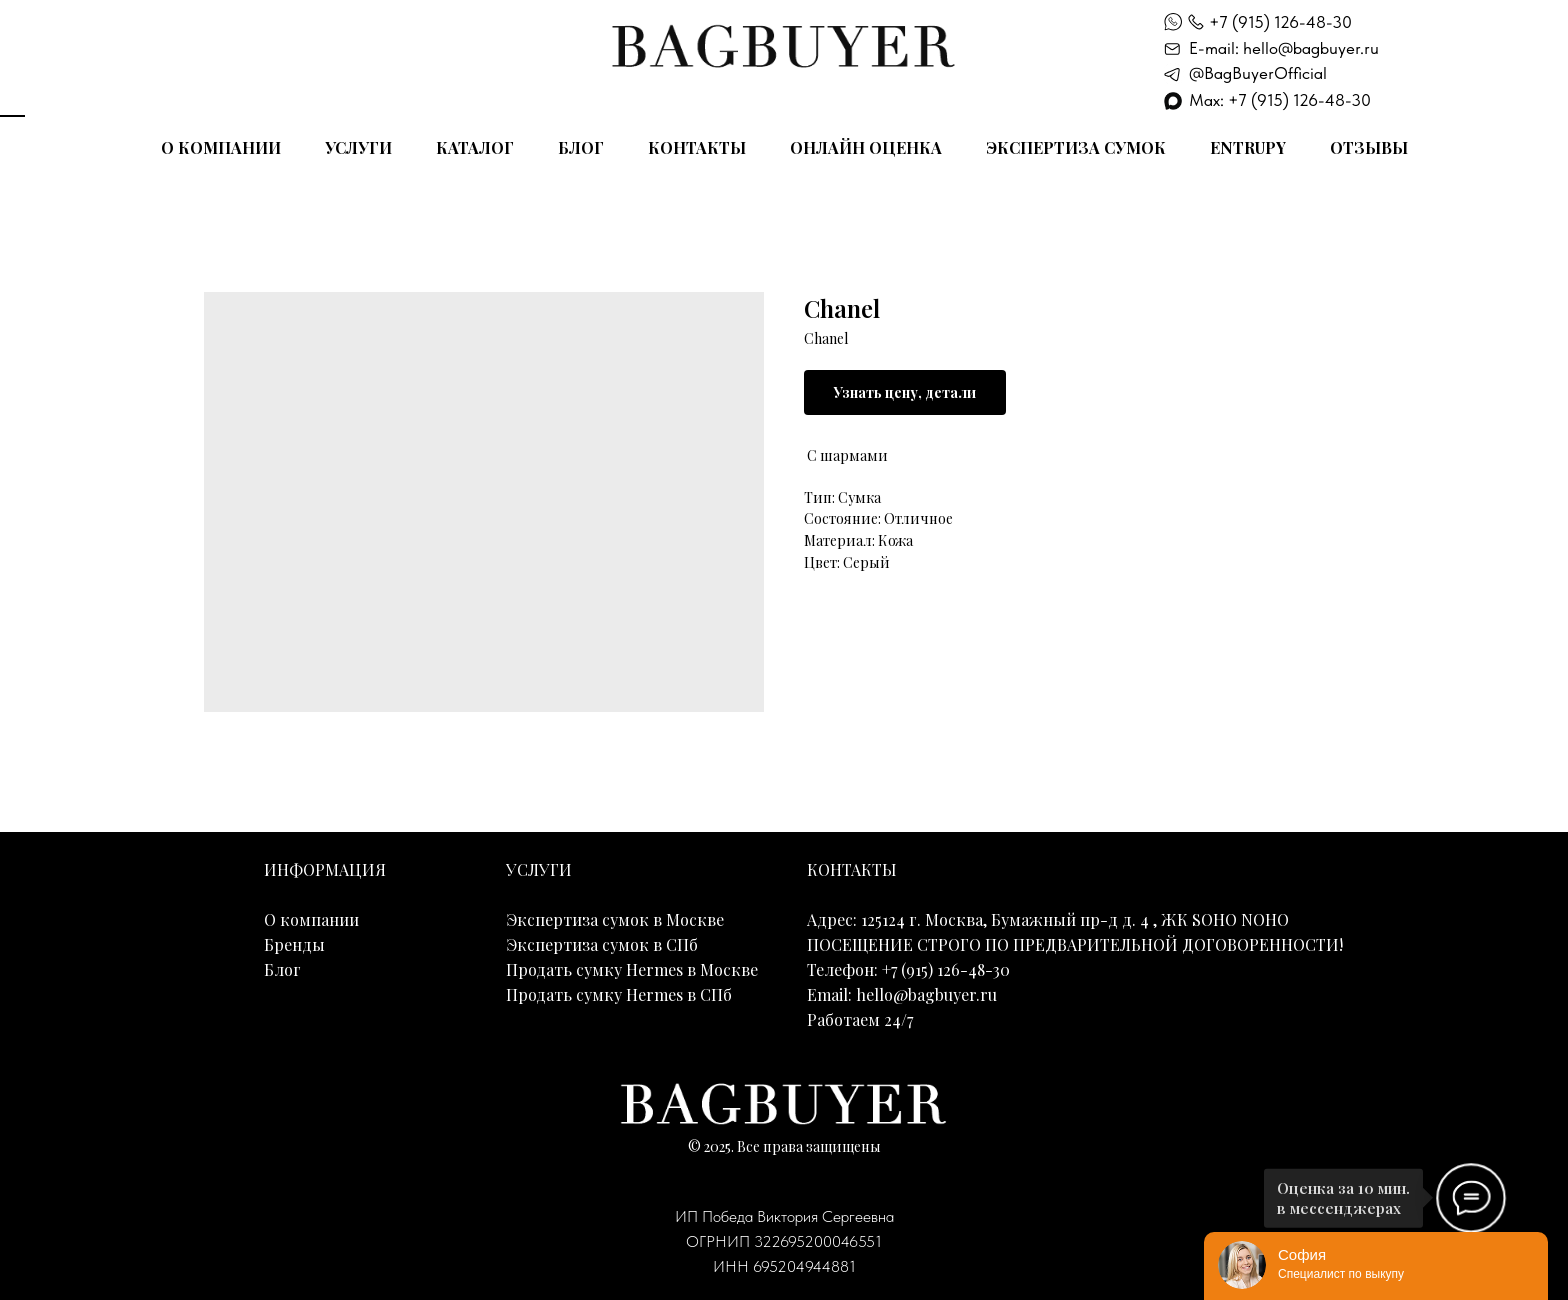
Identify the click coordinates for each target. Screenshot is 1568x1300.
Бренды (294, 944)
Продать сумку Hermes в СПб (619, 994)
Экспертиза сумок (1076, 147)
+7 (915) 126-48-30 (1280, 22)
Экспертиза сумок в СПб (602, 944)
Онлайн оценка (866, 147)
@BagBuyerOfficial (1258, 73)
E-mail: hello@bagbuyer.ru (1284, 48)
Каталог (475, 147)
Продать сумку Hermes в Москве (632, 969)
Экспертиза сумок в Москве (615, 919)
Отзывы (1369, 147)
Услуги (358, 147)
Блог (581, 147)
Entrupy (1248, 147)
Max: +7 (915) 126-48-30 (1280, 100)
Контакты (697, 147)
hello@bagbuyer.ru (926, 994)
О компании (221, 147)
